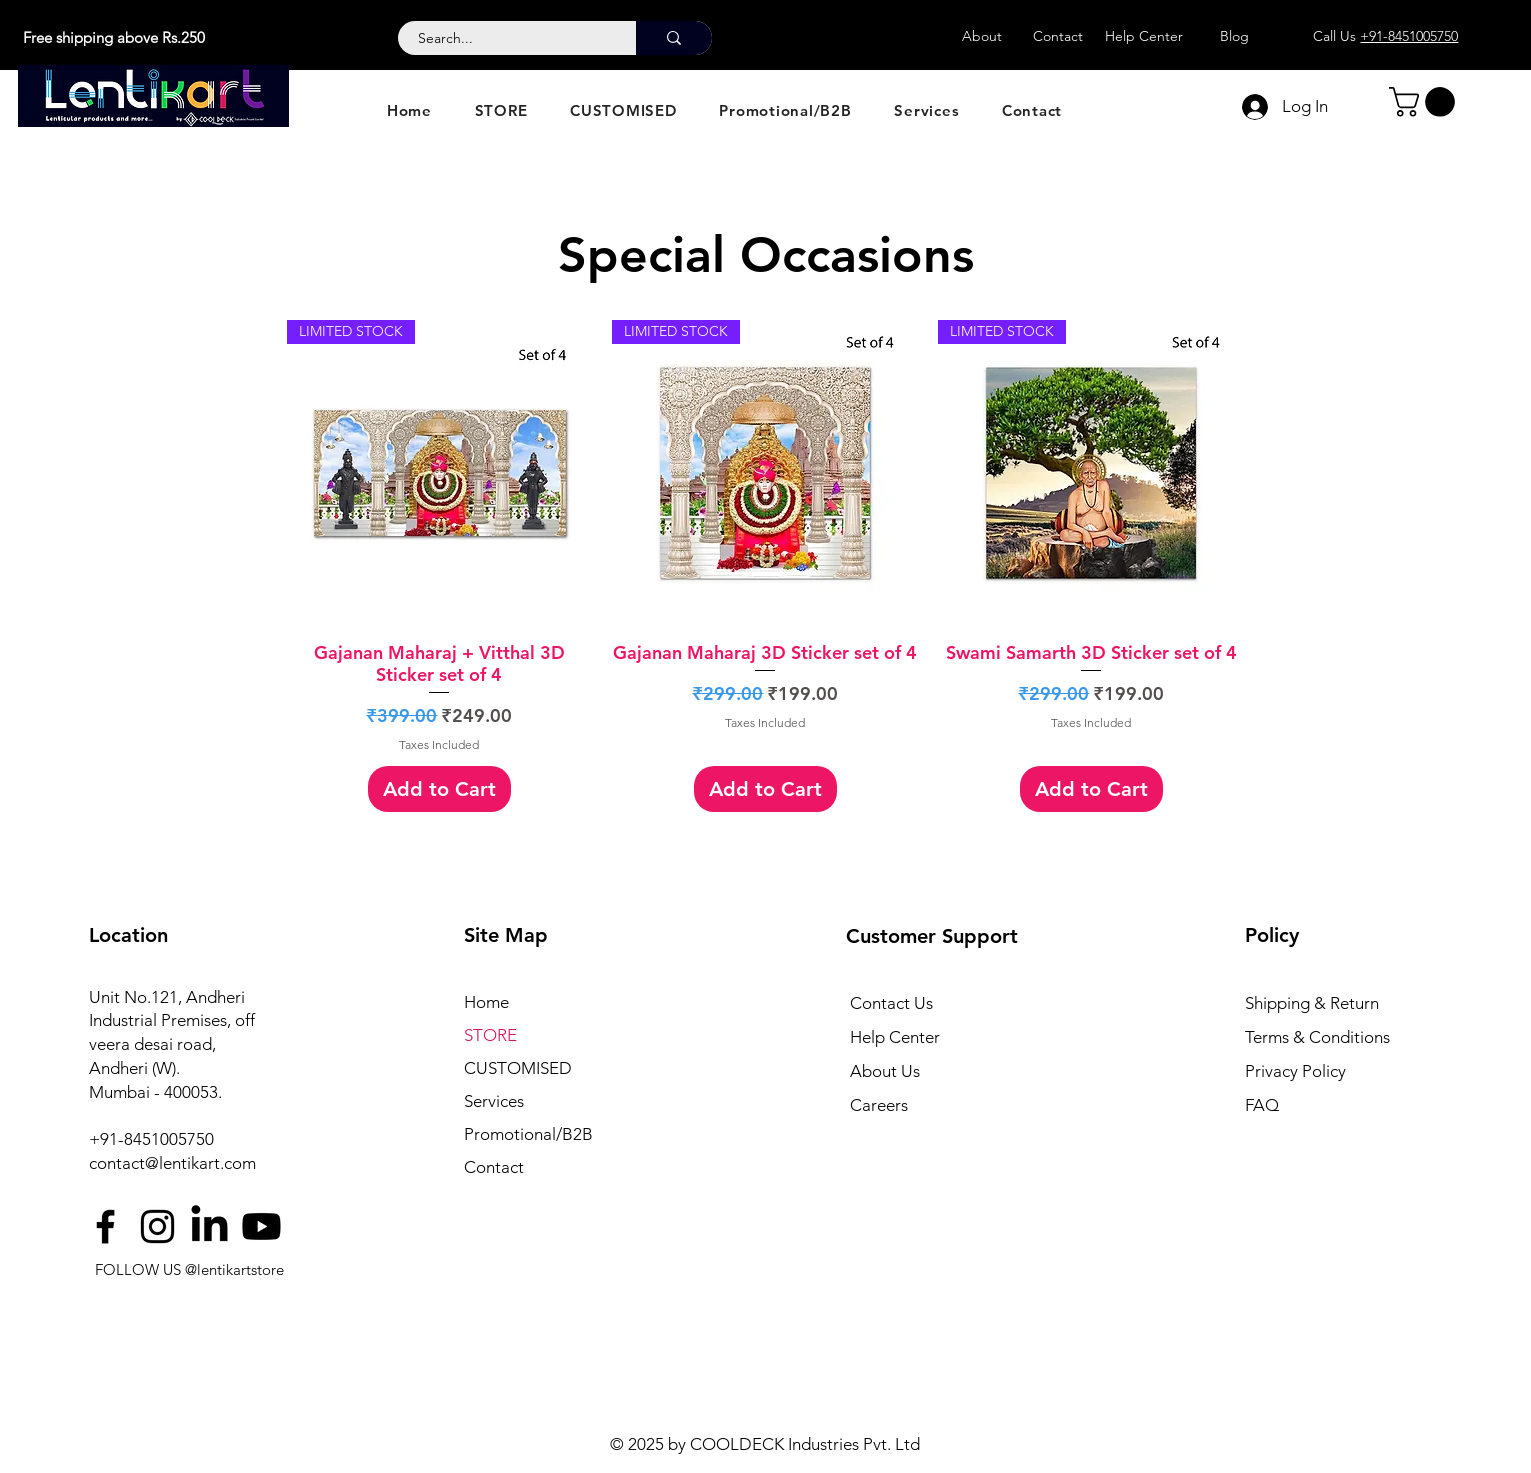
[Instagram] (157, 1226)
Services (494, 1101)
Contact (494, 1167)
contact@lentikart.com (172, 1163)
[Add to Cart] (439, 789)
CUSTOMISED (518, 1068)
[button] (1425, 102)
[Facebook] (105, 1226)
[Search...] (506, 39)
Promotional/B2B (528, 1134)
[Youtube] (261, 1226)
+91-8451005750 (151, 1139)
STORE (490, 1035)
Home (486, 1002)
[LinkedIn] (209, 1226)
